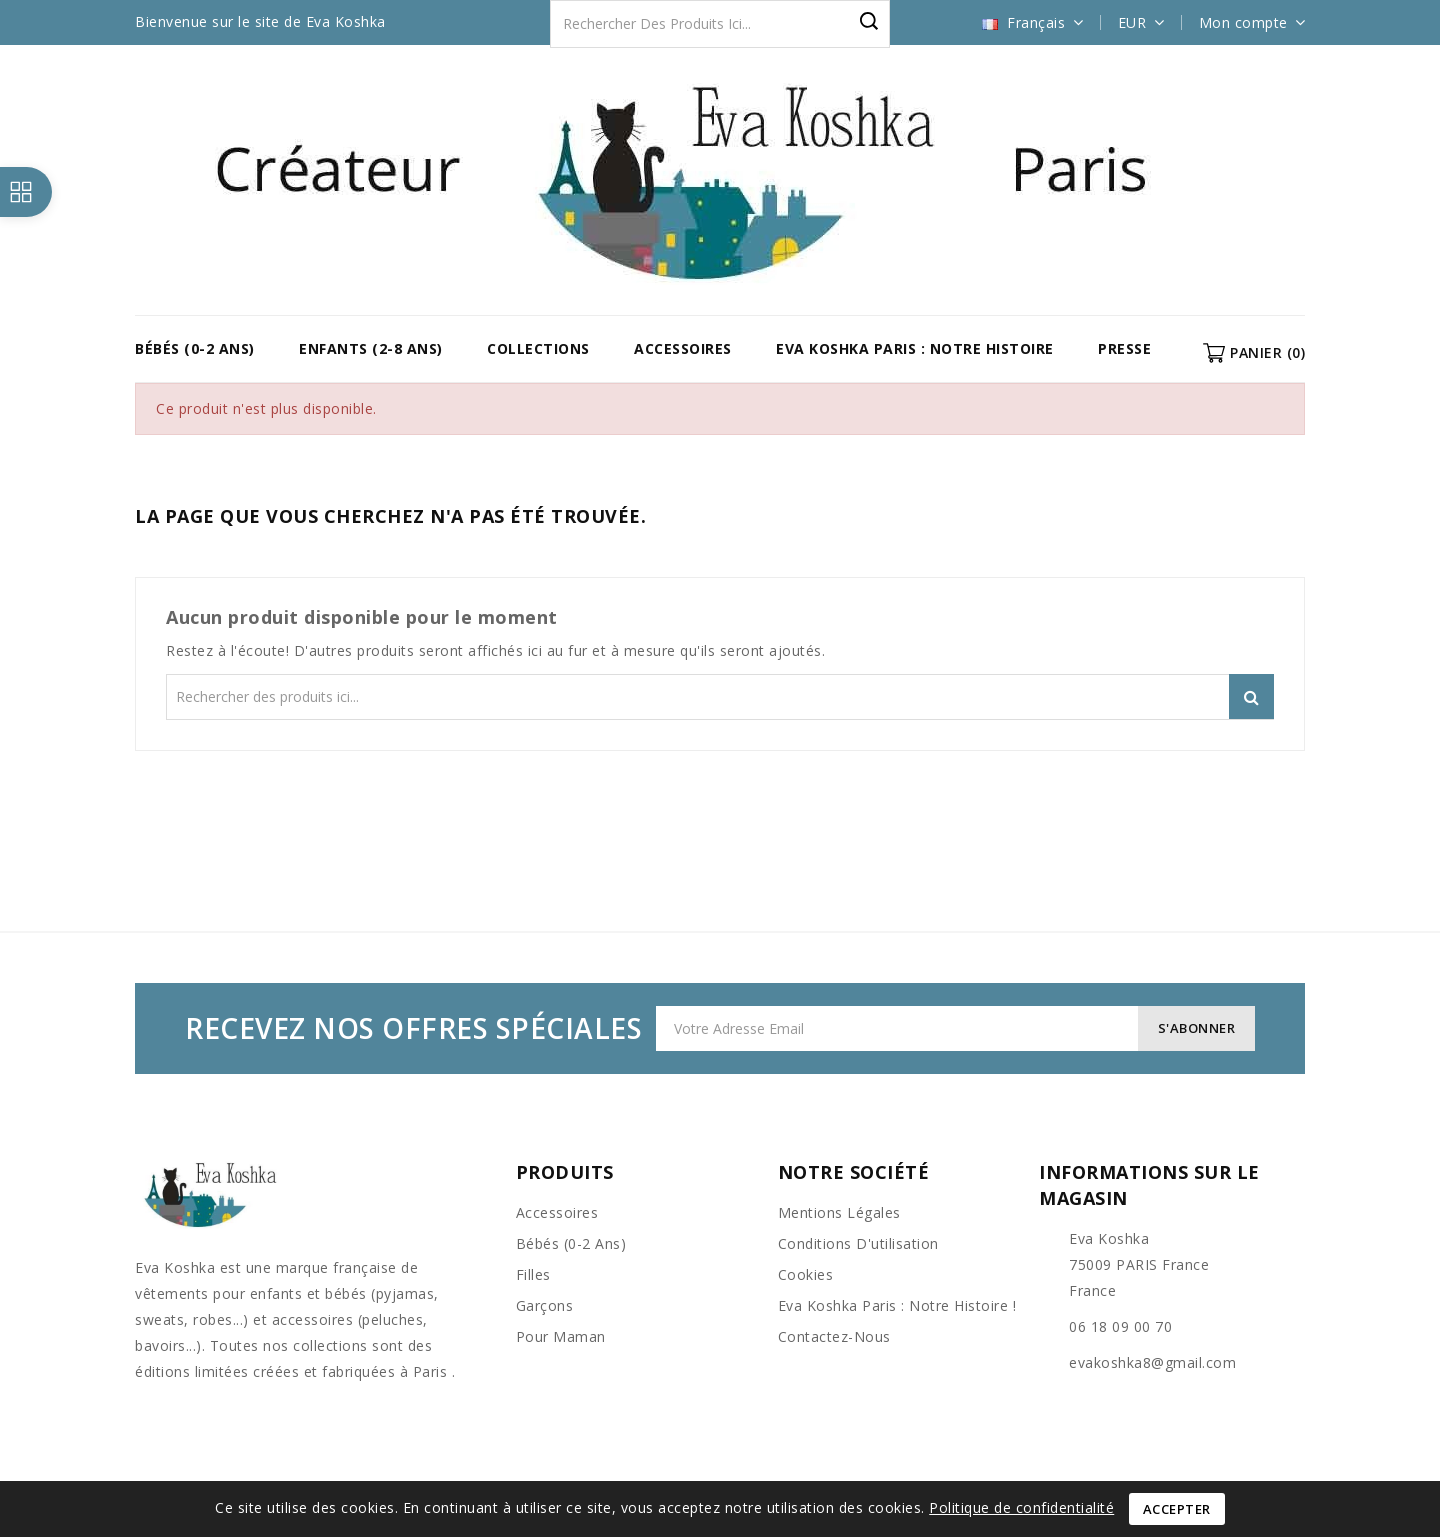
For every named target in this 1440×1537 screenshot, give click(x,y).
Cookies (806, 1274)
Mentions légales (839, 1212)
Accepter (1177, 1509)
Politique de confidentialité (1021, 1507)
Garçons (545, 1305)
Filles (533, 1274)
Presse (1124, 348)
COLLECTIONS (538, 348)
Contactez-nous (834, 1336)
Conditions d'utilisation (858, 1243)
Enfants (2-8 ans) (371, 348)
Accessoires (683, 348)
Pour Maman (561, 1336)
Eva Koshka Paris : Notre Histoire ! (897, 1305)
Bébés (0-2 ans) (195, 348)
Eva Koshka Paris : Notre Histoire (915, 348)
